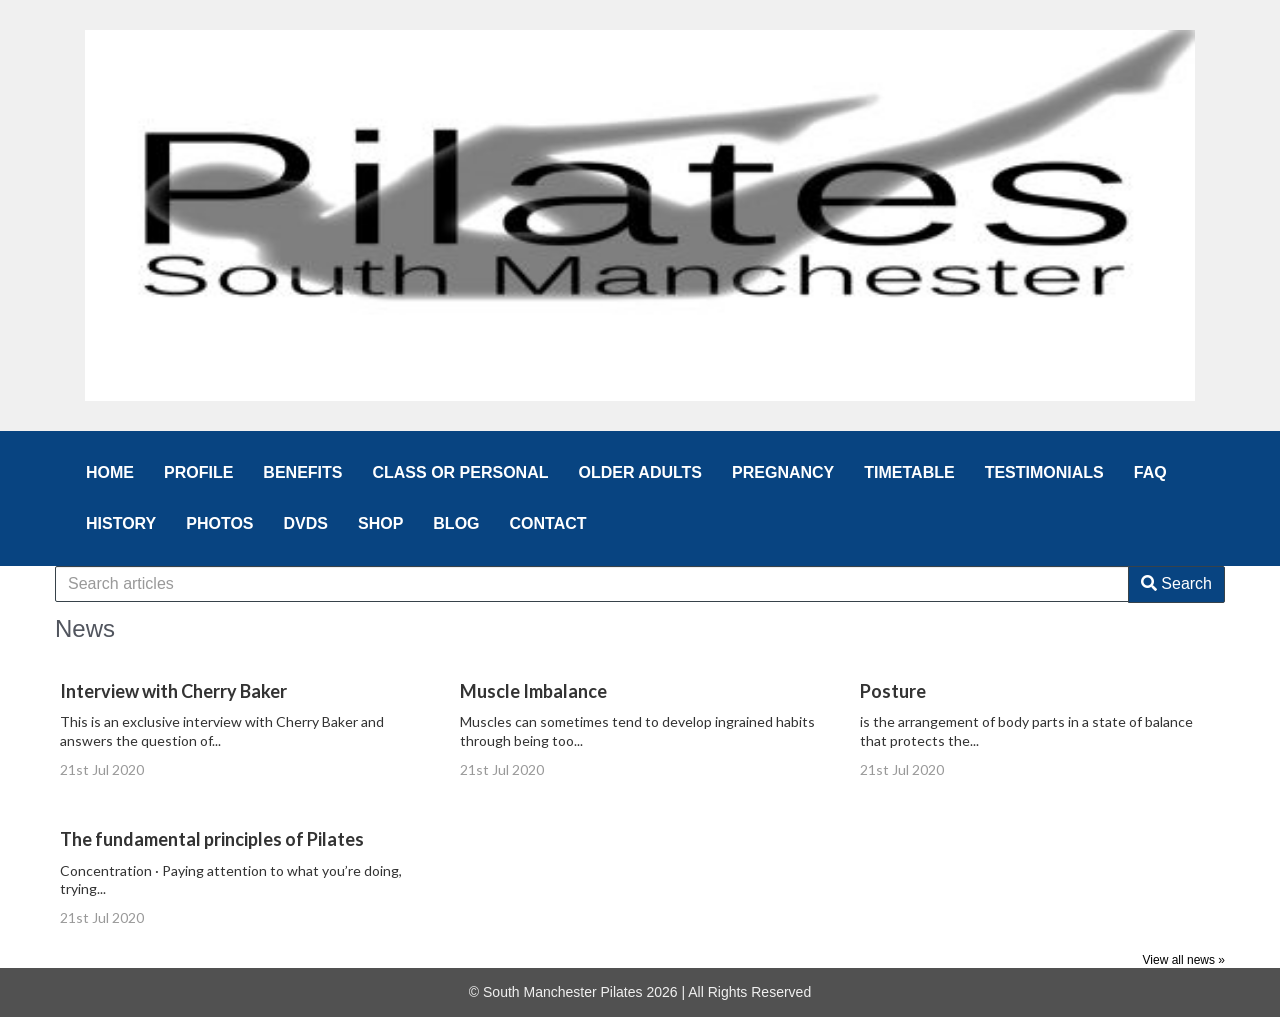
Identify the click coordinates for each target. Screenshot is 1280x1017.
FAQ (1150, 472)
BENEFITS (302, 472)
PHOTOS (219, 523)
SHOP (380, 523)
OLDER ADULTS (640, 472)
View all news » (1184, 960)
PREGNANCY (783, 472)
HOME (110, 472)
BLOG (456, 523)
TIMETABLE (909, 472)
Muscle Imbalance (533, 691)
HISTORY (121, 523)
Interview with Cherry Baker (173, 691)
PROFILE (198, 472)
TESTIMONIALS (1044, 472)
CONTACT (548, 523)
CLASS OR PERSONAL (460, 472)
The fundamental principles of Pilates (212, 839)
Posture (893, 691)
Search (1176, 583)
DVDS (306, 523)
